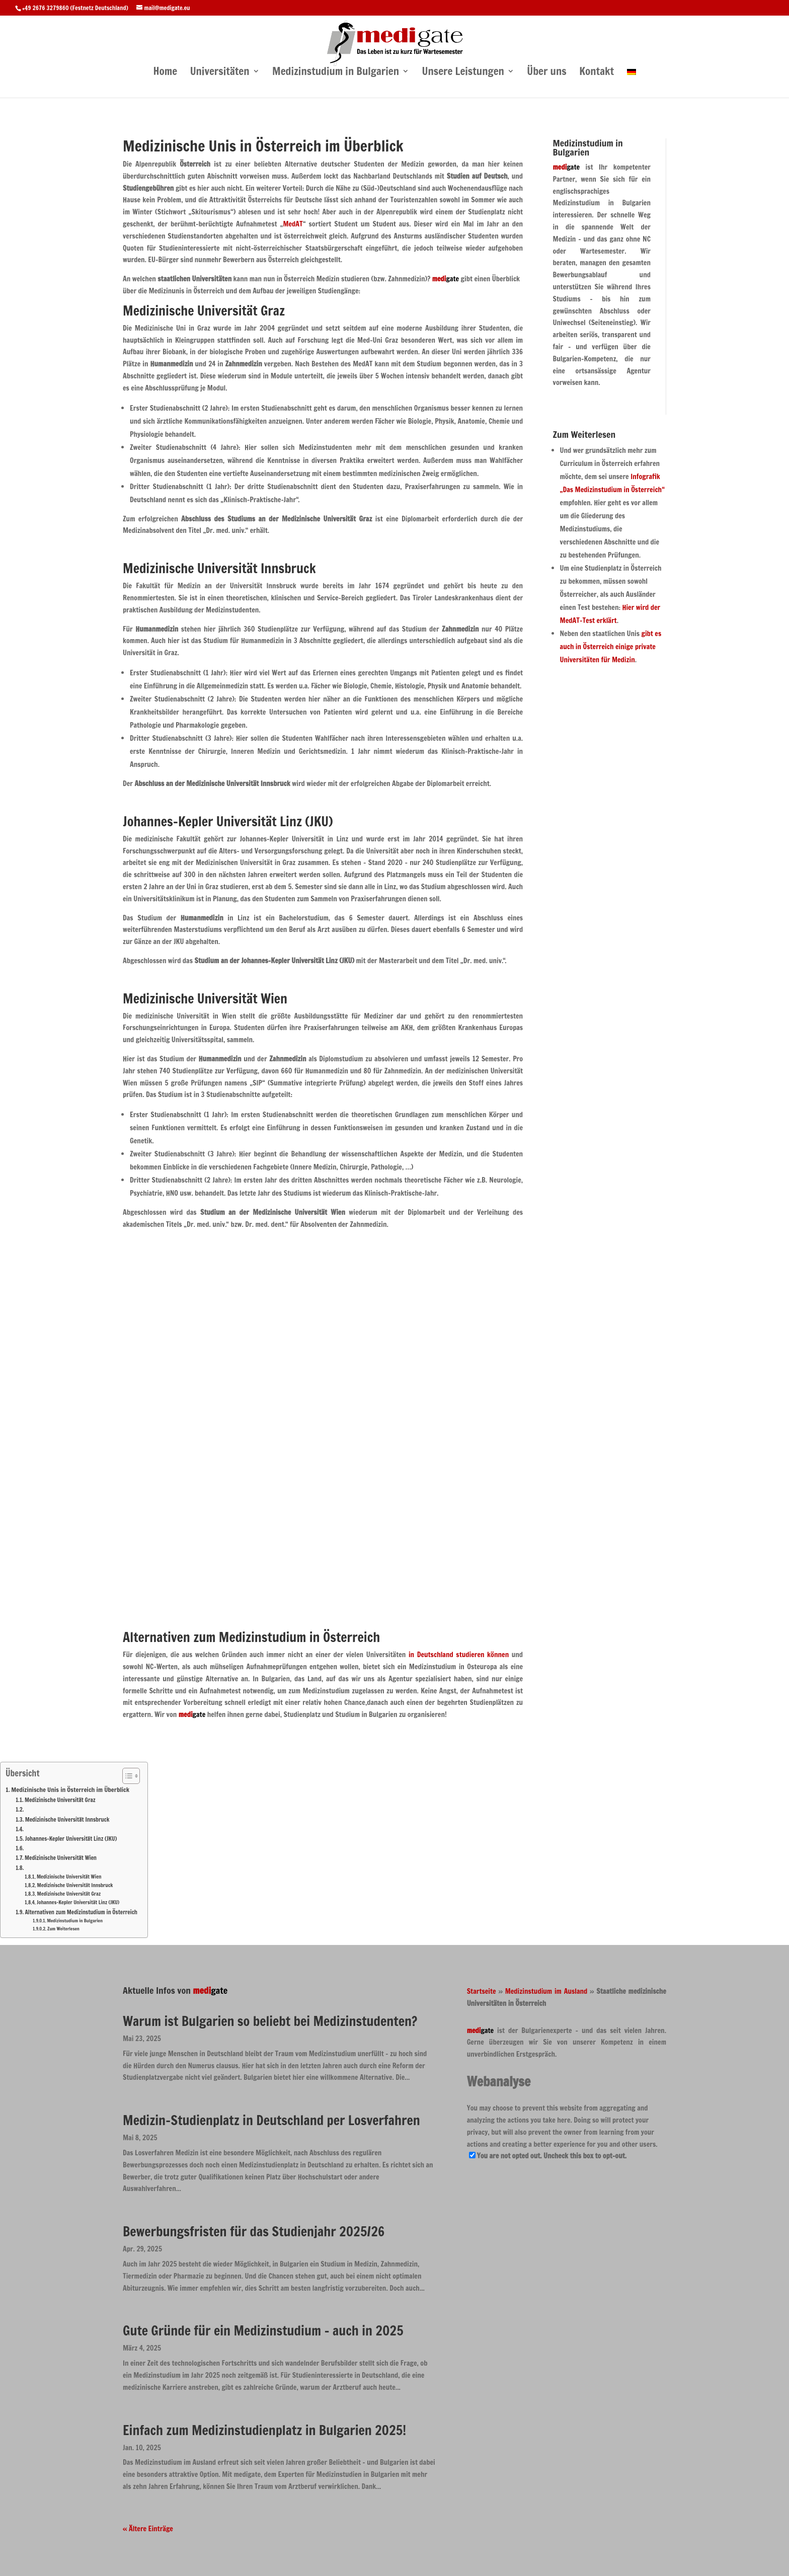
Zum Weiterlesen (63, 1928)
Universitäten (220, 72)
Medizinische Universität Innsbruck (67, 1820)
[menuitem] (631, 82)
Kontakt (596, 72)
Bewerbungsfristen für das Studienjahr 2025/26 (253, 2231)
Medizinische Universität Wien (61, 1858)
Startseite (481, 1991)
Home (165, 72)
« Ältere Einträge (148, 2529)
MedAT (292, 224)
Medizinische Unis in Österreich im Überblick (70, 1789)
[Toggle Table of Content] (126, 1775)
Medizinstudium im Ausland (546, 1991)
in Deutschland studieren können (459, 1655)
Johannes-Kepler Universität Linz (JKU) (71, 1839)
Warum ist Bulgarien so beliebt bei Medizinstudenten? (270, 2021)
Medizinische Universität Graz (60, 1800)
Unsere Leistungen (463, 72)
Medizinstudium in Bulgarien (335, 72)
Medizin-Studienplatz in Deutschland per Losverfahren (271, 2120)
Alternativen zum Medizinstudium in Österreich (81, 1912)
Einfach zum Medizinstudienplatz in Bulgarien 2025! (264, 2430)
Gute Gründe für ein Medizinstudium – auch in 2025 (263, 2330)
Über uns (546, 72)
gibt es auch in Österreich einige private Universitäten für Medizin (611, 647)
